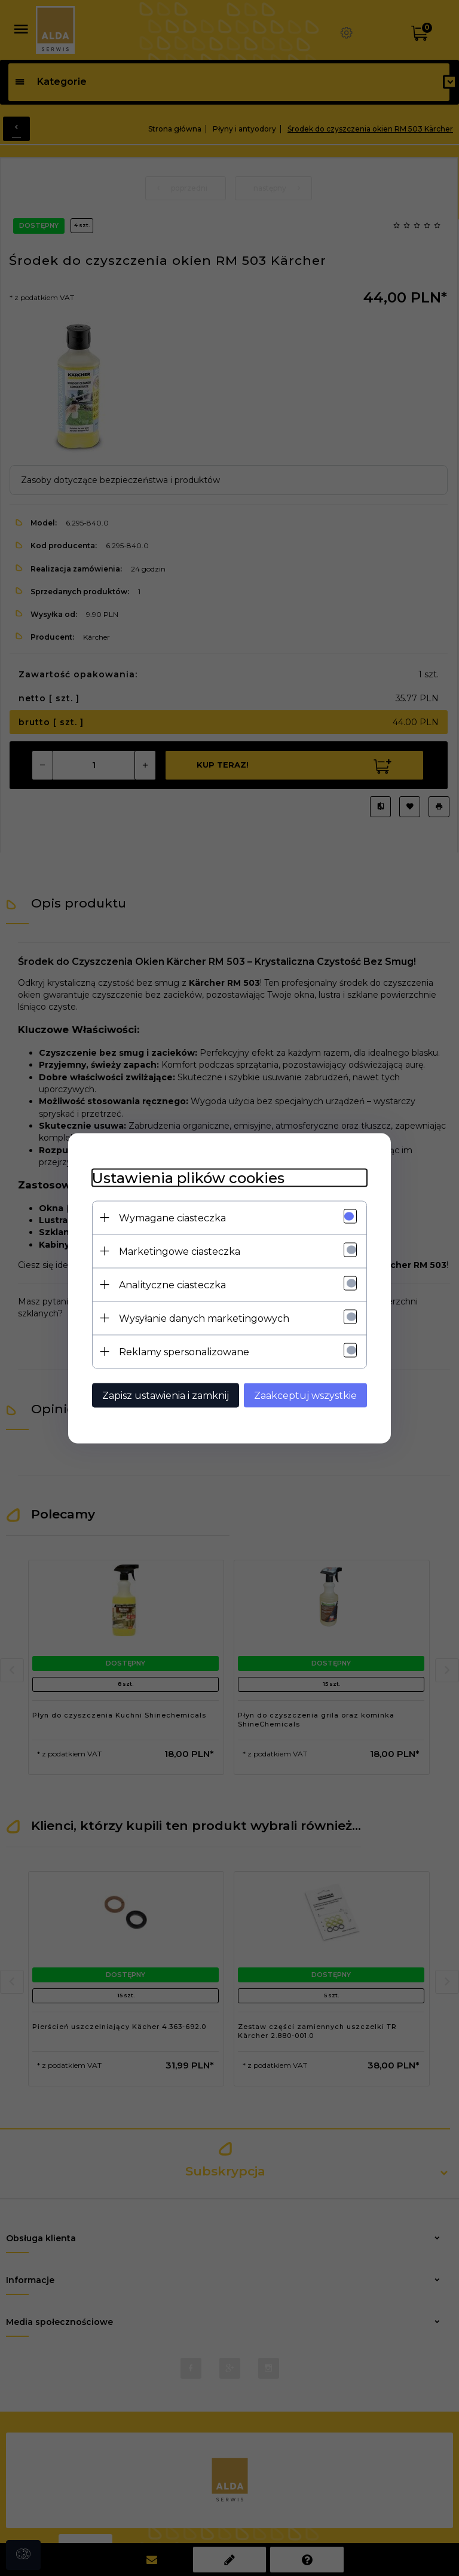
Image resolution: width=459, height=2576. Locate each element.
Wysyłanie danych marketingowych (204, 1318)
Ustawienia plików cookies (188, 1177)
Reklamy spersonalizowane (184, 1351)
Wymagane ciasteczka (172, 1217)
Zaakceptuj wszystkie (305, 1395)
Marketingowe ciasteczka (179, 1251)
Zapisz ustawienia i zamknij (165, 1395)
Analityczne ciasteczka (172, 1284)
